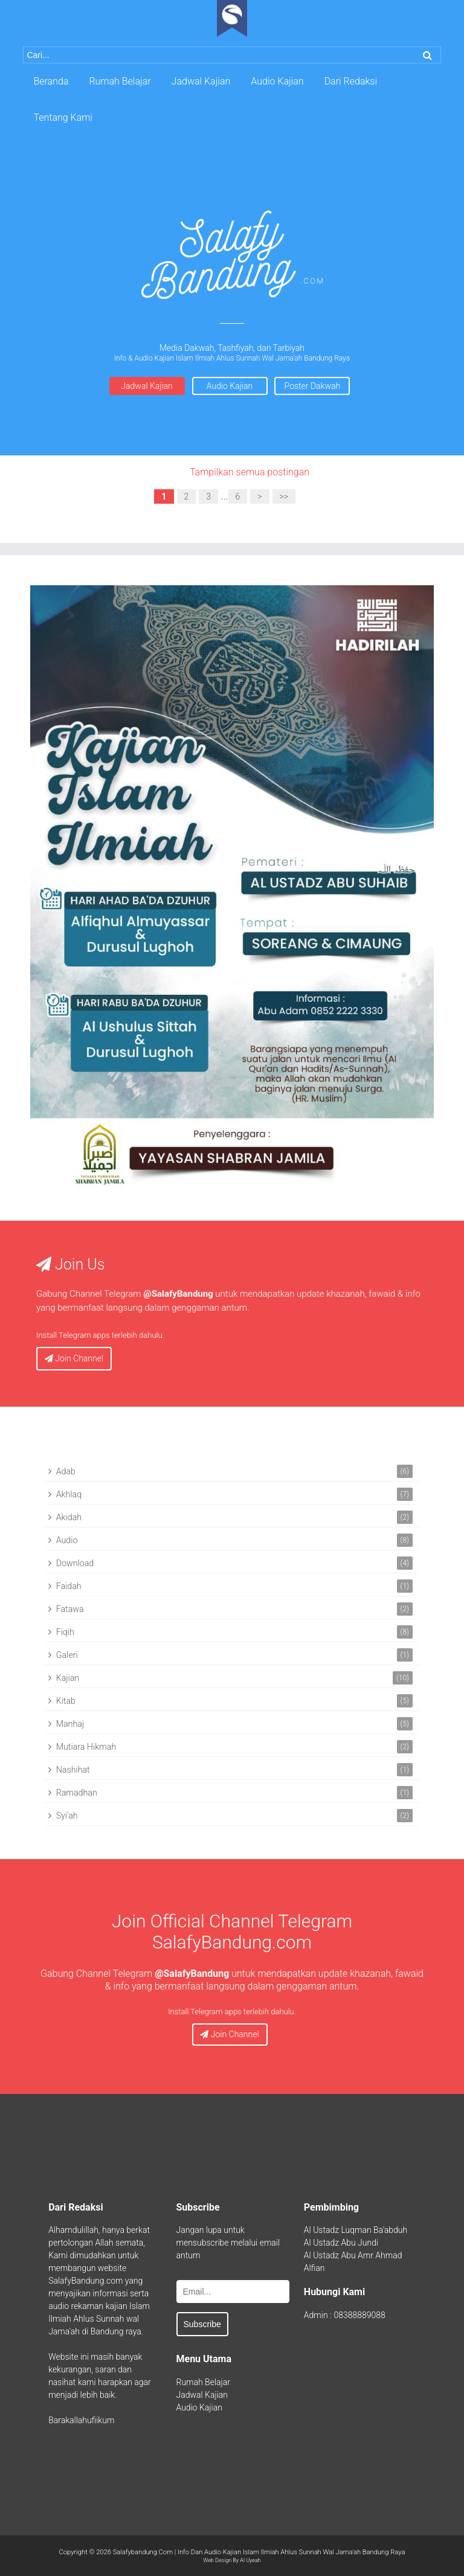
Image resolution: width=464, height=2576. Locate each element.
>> (284, 496)
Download (75, 1563)
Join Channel (74, 1358)
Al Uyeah (250, 2560)
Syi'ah (67, 1815)
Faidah (69, 1586)
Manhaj (70, 1724)
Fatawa (70, 1609)
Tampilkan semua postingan (249, 472)
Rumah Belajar (203, 2382)
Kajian (68, 1678)
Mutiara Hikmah (86, 1747)
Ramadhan (76, 1792)
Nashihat (73, 1770)
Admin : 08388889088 (344, 2315)
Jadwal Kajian (146, 386)
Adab (66, 1471)
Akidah (69, 1517)
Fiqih (65, 1632)
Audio (67, 1540)
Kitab (66, 1701)
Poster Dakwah (313, 386)
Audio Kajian (230, 386)
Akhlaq (69, 1494)
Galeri (67, 1655)
